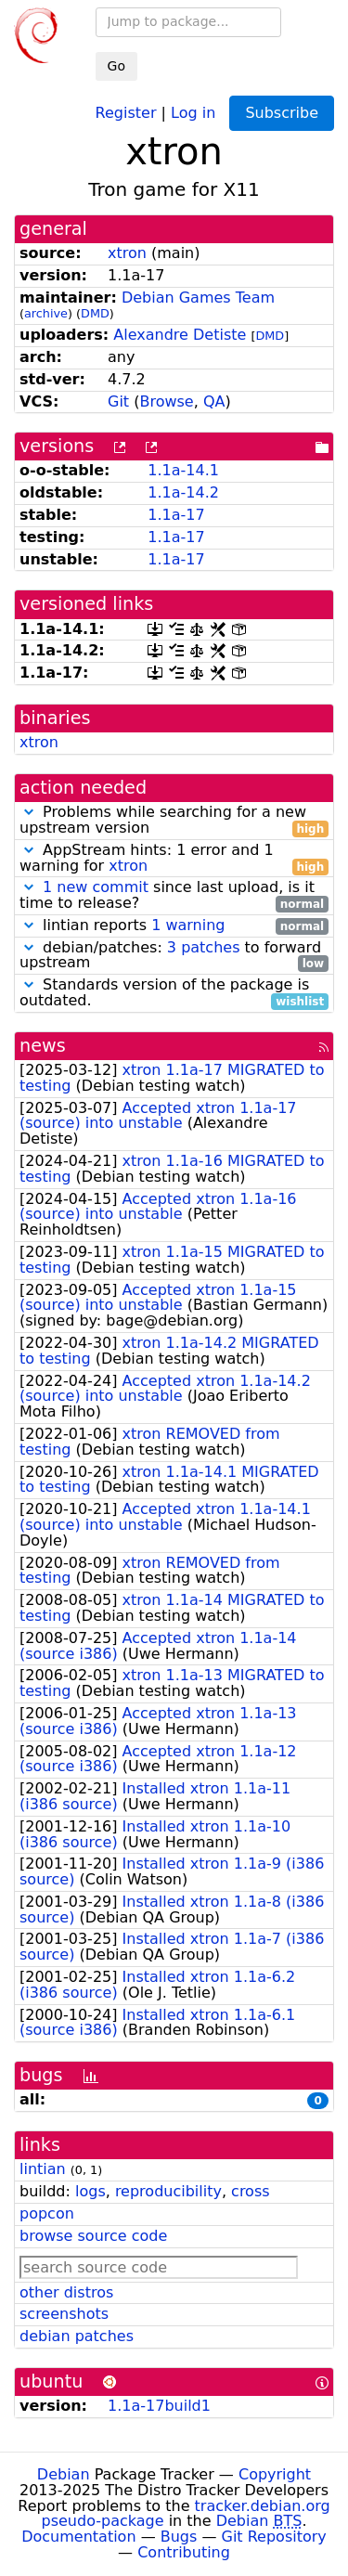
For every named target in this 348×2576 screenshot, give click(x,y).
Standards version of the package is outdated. (174, 993)
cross (250, 2191)
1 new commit (95, 887)
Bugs (179, 2536)
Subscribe (281, 113)
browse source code (93, 2236)
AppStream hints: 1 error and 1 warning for (174, 858)
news (42, 1045)
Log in (193, 112)
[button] (28, 812)
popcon (46, 2213)
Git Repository (274, 2536)
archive (46, 313)
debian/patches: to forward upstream (174, 956)
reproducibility (168, 2191)
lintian (42, 2169)
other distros (66, 2292)
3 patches (203, 947)
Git (118, 401)
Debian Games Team (198, 297)
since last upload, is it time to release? (174, 896)
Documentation (78, 2536)
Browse (166, 401)
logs (90, 2191)
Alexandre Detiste (179, 334)
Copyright (274, 2474)
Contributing (183, 2552)
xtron (127, 253)
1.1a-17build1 (159, 2405)
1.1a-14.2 (183, 492)
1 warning (188, 925)
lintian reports (174, 926)
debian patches (76, 2336)
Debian (63, 2474)
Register (126, 112)
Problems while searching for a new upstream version (174, 820)
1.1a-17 (176, 515)
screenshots (64, 2314)
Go (116, 65)
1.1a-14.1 (183, 470)
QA (214, 401)
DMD (95, 313)
